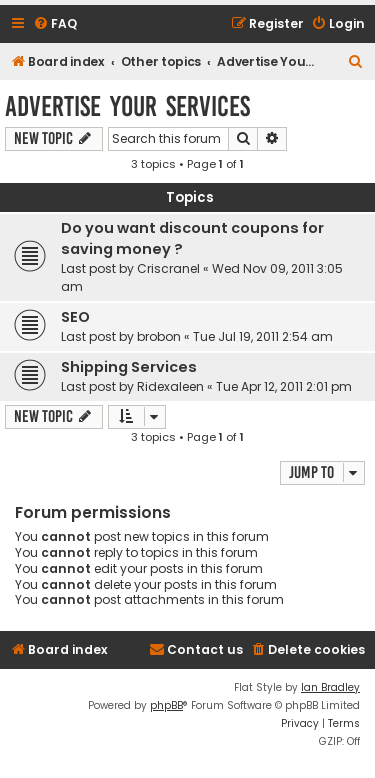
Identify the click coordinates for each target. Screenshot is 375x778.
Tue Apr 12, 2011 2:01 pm (284, 386)
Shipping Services (129, 367)
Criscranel (168, 268)
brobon (159, 336)
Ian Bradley (330, 687)
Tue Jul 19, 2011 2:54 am (263, 336)
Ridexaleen (170, 386)
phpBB (166, 705)
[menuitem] (55, 24)
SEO (75, 317)
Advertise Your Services (127, 106)
